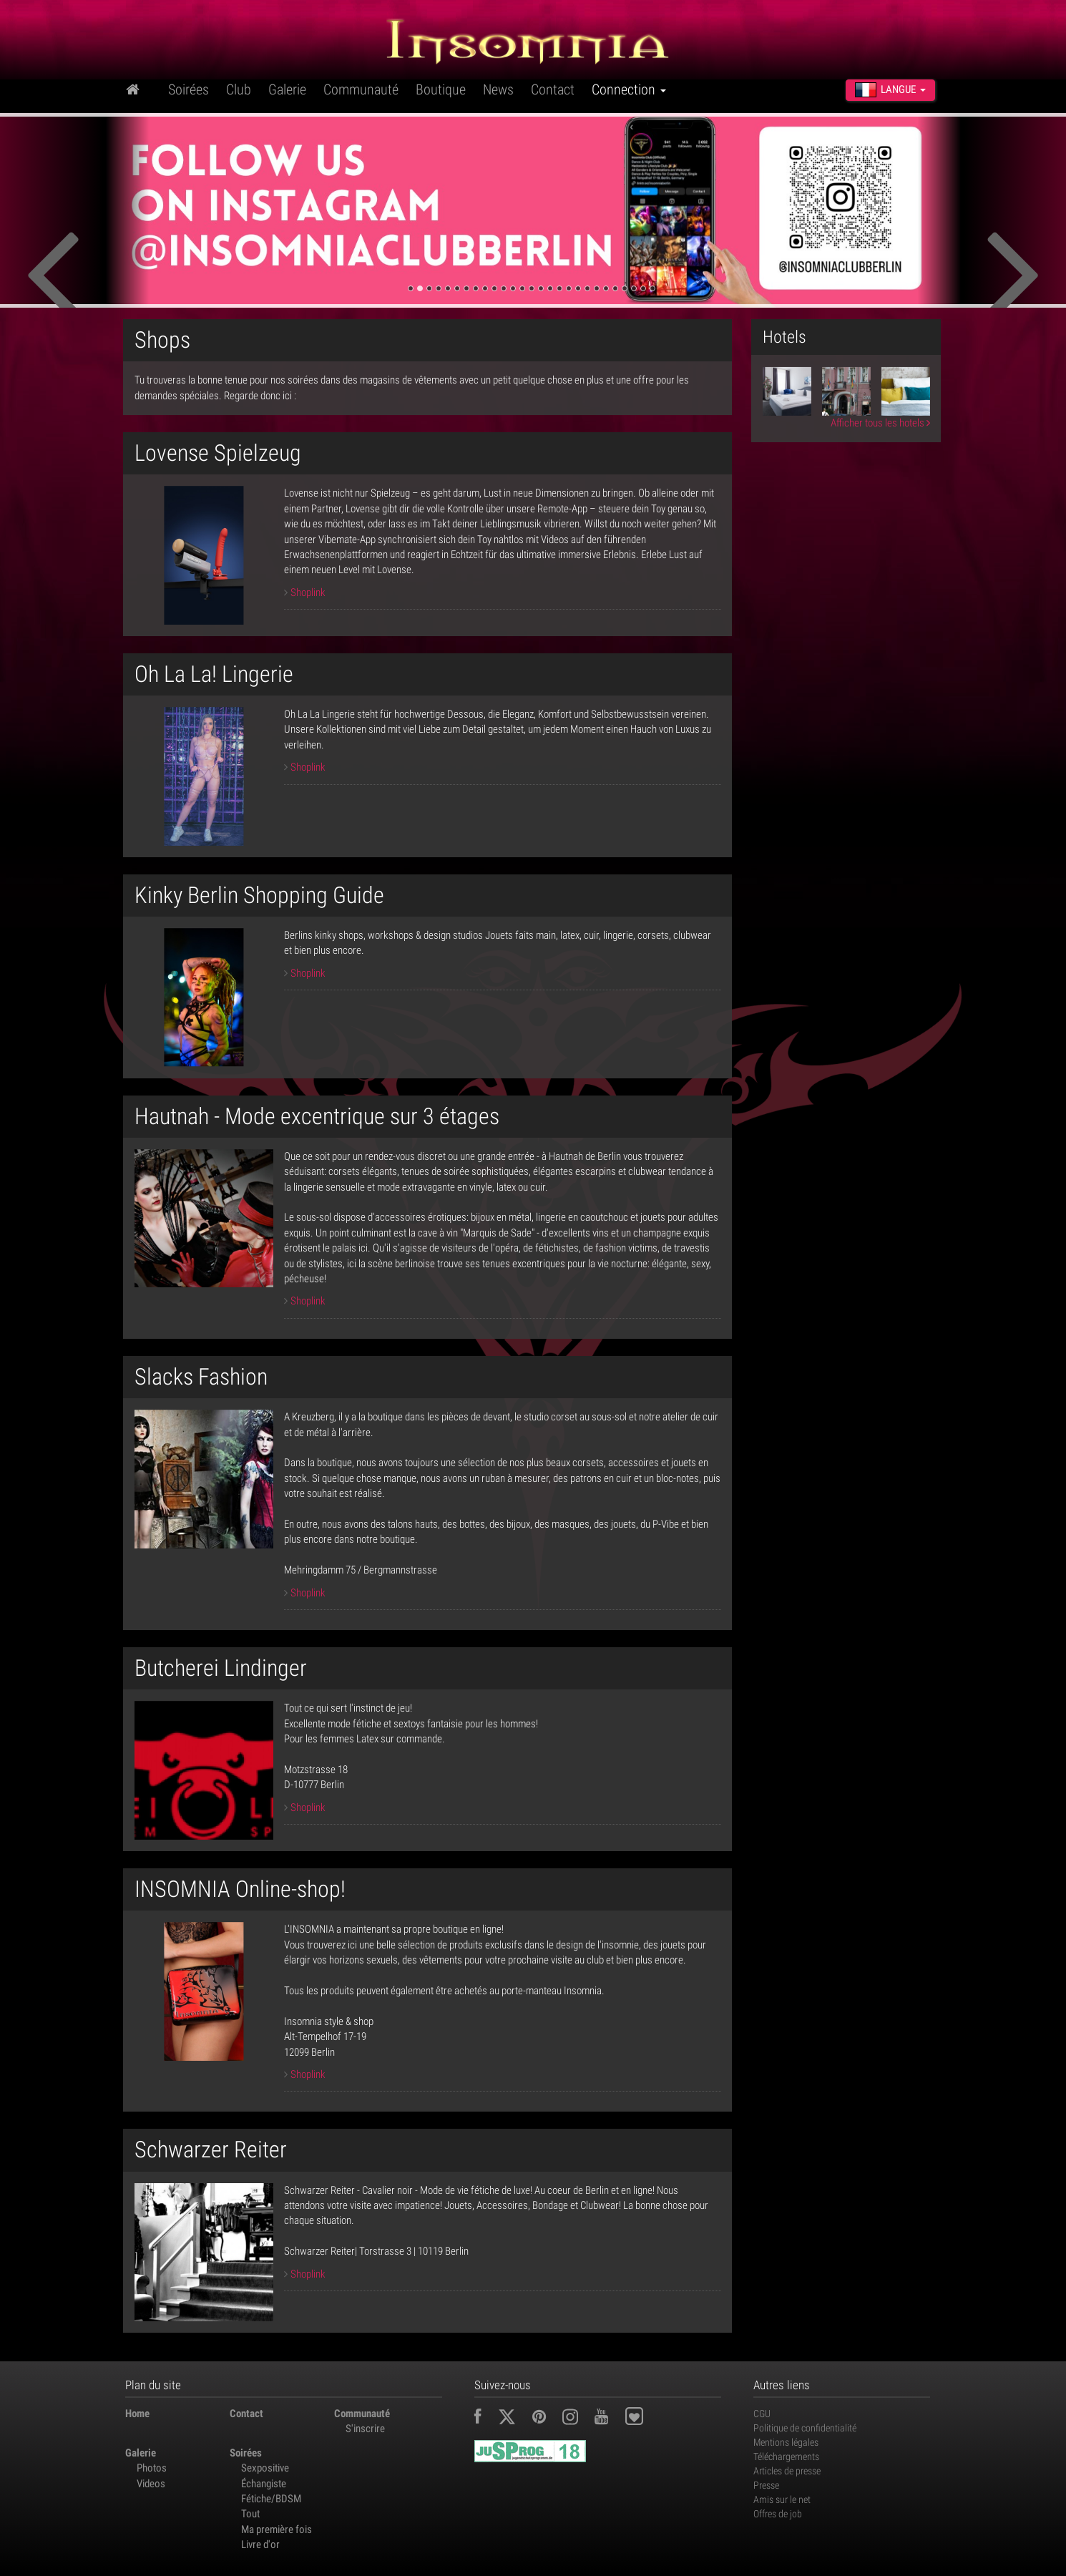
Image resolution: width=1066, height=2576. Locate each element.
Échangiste (263, 2483)
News (498, 89)
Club (238, 89)
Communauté (360, 89)
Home (137, 2413)
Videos (151, 2483)
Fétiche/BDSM (271, 2498)
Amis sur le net (782, 2499)
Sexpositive (265, 2468)
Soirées (188, 89)
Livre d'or (260, 2544)
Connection (629, 89)
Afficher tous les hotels (880, 422)
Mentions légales (785, 2442)
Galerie (287, 89)
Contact (552, 89)
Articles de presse (787, 2471)
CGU (762, 2413)
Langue (890, 89)
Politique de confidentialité (804, 2428)
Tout (250, 2513)
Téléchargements (786, 2456)
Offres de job (777, 2513)
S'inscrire (365, 2428)
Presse (766, 2485)
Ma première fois (276, 2529)
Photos (152, 2468)
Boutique (441, 89)
